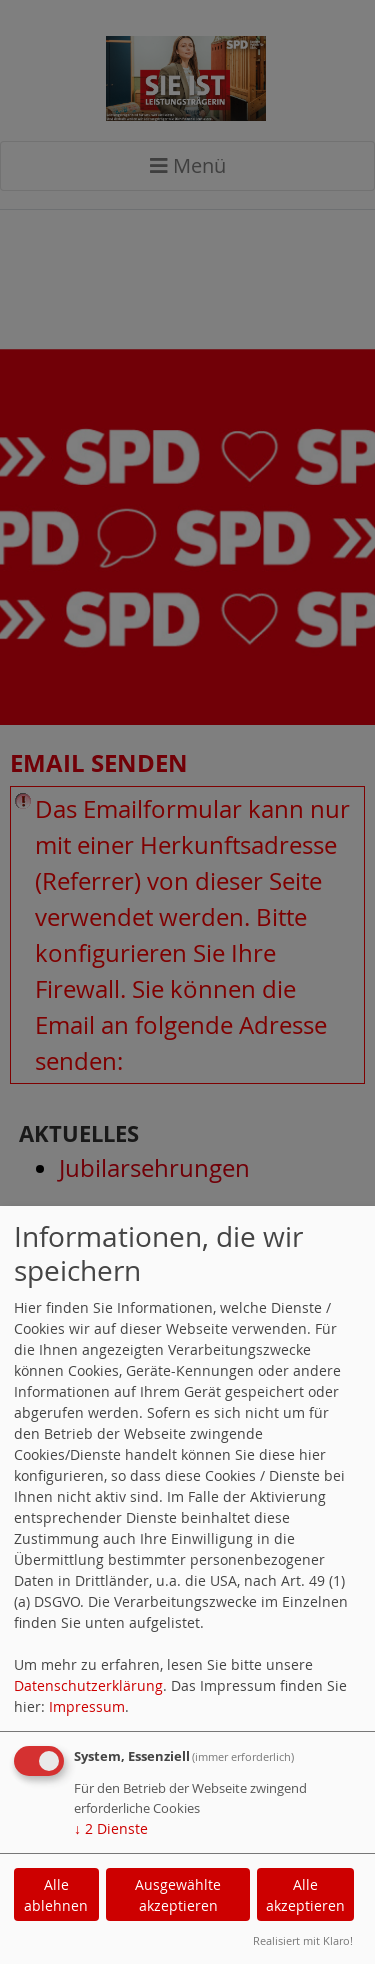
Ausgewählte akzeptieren (178, 1895)
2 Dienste (111, 1828)
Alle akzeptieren (305, 1895)
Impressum (87, 1706)
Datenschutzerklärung (88, 1685)
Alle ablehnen (56, 1895)
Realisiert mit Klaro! (303, 1940)
